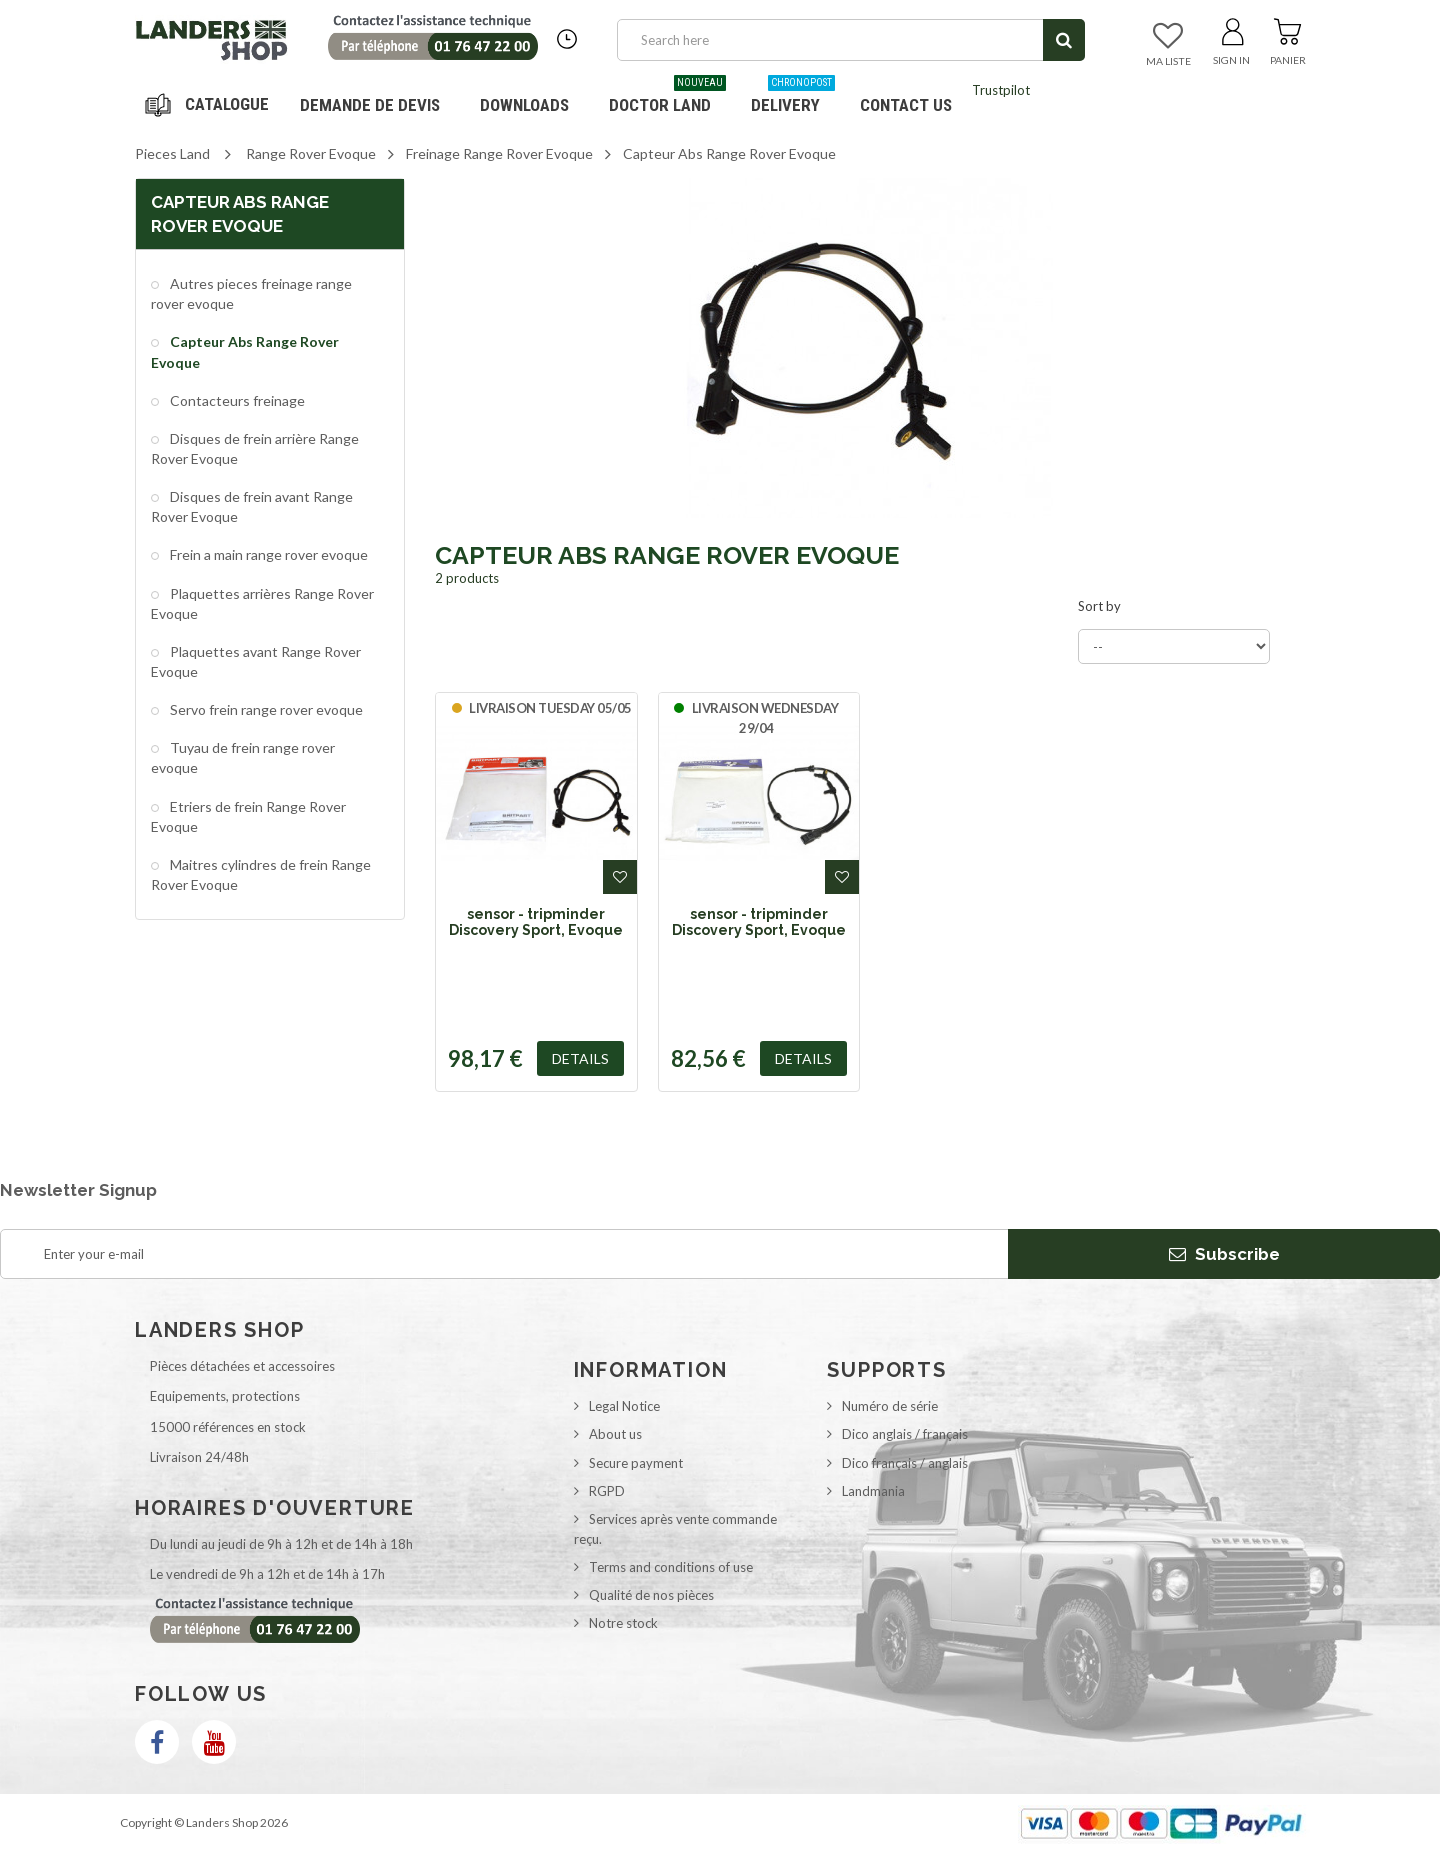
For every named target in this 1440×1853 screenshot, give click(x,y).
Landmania (873, 1491)
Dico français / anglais (905, 1463)
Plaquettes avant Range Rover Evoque (256, 661)
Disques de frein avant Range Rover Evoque (252, 506)
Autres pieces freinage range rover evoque (251, 293)
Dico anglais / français (905, 1434)
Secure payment (636, 1463)
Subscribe (1224, 1254)
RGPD (607, 1491)
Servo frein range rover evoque (265, 709)
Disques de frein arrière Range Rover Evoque (255, 448)
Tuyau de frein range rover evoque (243, 757)
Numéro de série (890, 1406)
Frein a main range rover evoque (267, 554)
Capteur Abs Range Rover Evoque (245, 351)
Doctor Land (667, 97)
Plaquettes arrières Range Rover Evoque (262, 603)
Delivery (793, 97)
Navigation (210, 105)
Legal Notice (624, 1406)
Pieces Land (172, 153)
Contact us (906, 105)
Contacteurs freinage (236, 400)
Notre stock (623, 1623)
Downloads (524, 105)
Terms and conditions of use (671, 1567)
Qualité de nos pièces (651, 1595)
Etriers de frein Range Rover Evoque (248, 816)
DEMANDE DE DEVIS (370, 105)
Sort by (1099, 606)
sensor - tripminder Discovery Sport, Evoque (536, 922)
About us (615, 1434)
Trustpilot (1001, 90)
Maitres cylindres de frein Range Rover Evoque (261, 874)
